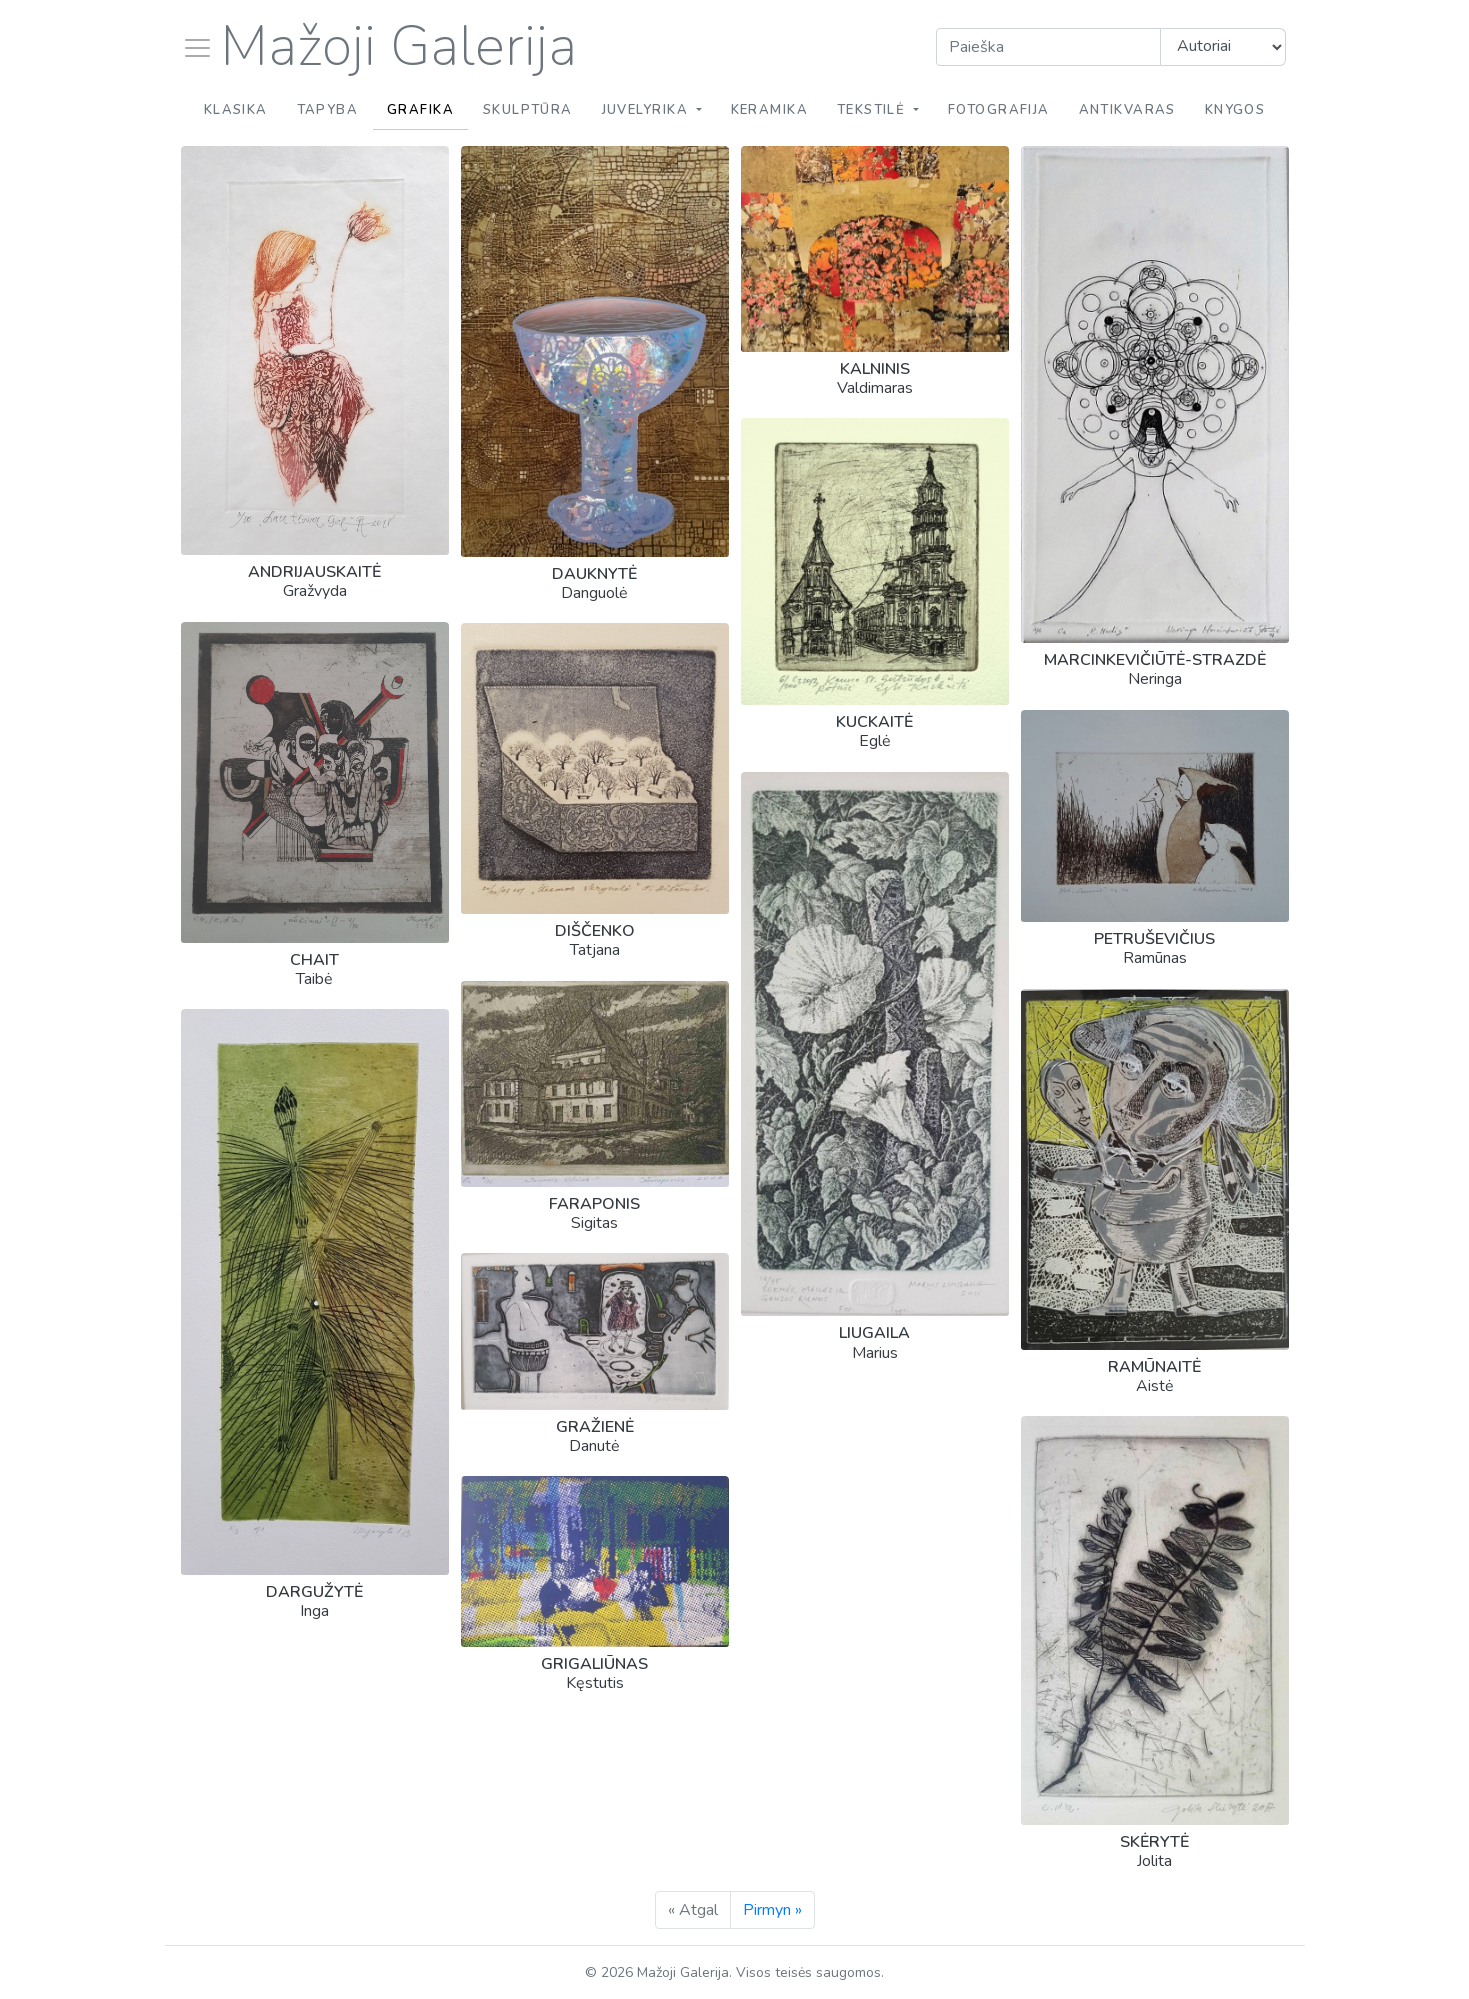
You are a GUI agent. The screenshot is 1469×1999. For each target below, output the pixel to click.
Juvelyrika (647, 110)
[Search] (1048, 47)
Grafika (420, 110)
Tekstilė (873, 110)
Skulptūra (528, 110)
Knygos (1235, 110)
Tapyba (328, 110)
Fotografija (999, 110)
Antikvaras (1127, 110)
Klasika (236, 110)
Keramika (770, 110)
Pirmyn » (772, 1910)
